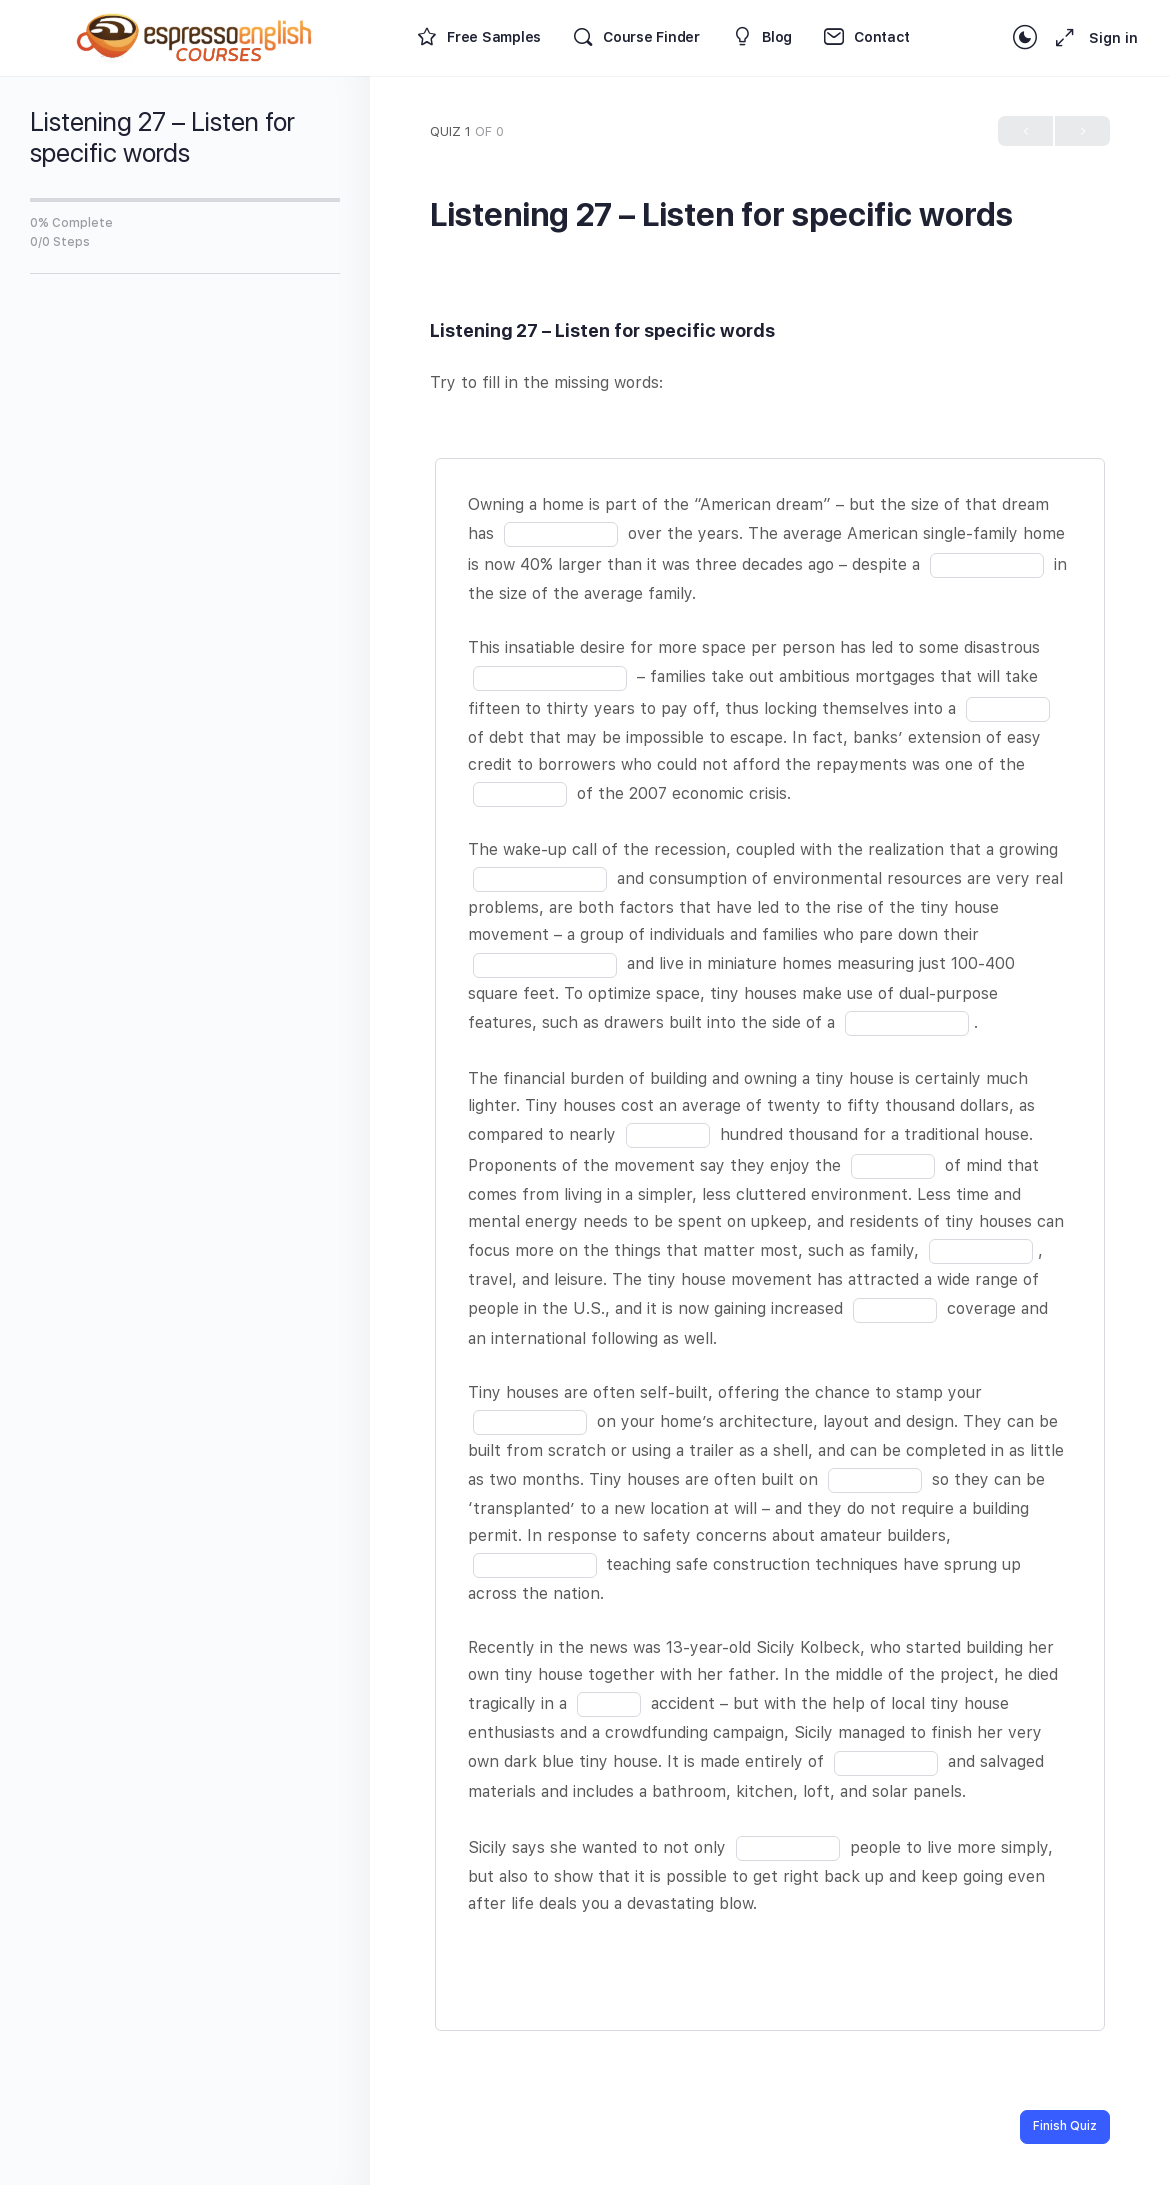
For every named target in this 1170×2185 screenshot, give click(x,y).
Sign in (1113, 38)
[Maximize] (1061, 38)
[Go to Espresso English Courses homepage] (195, 35)
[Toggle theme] (1025, 38)
